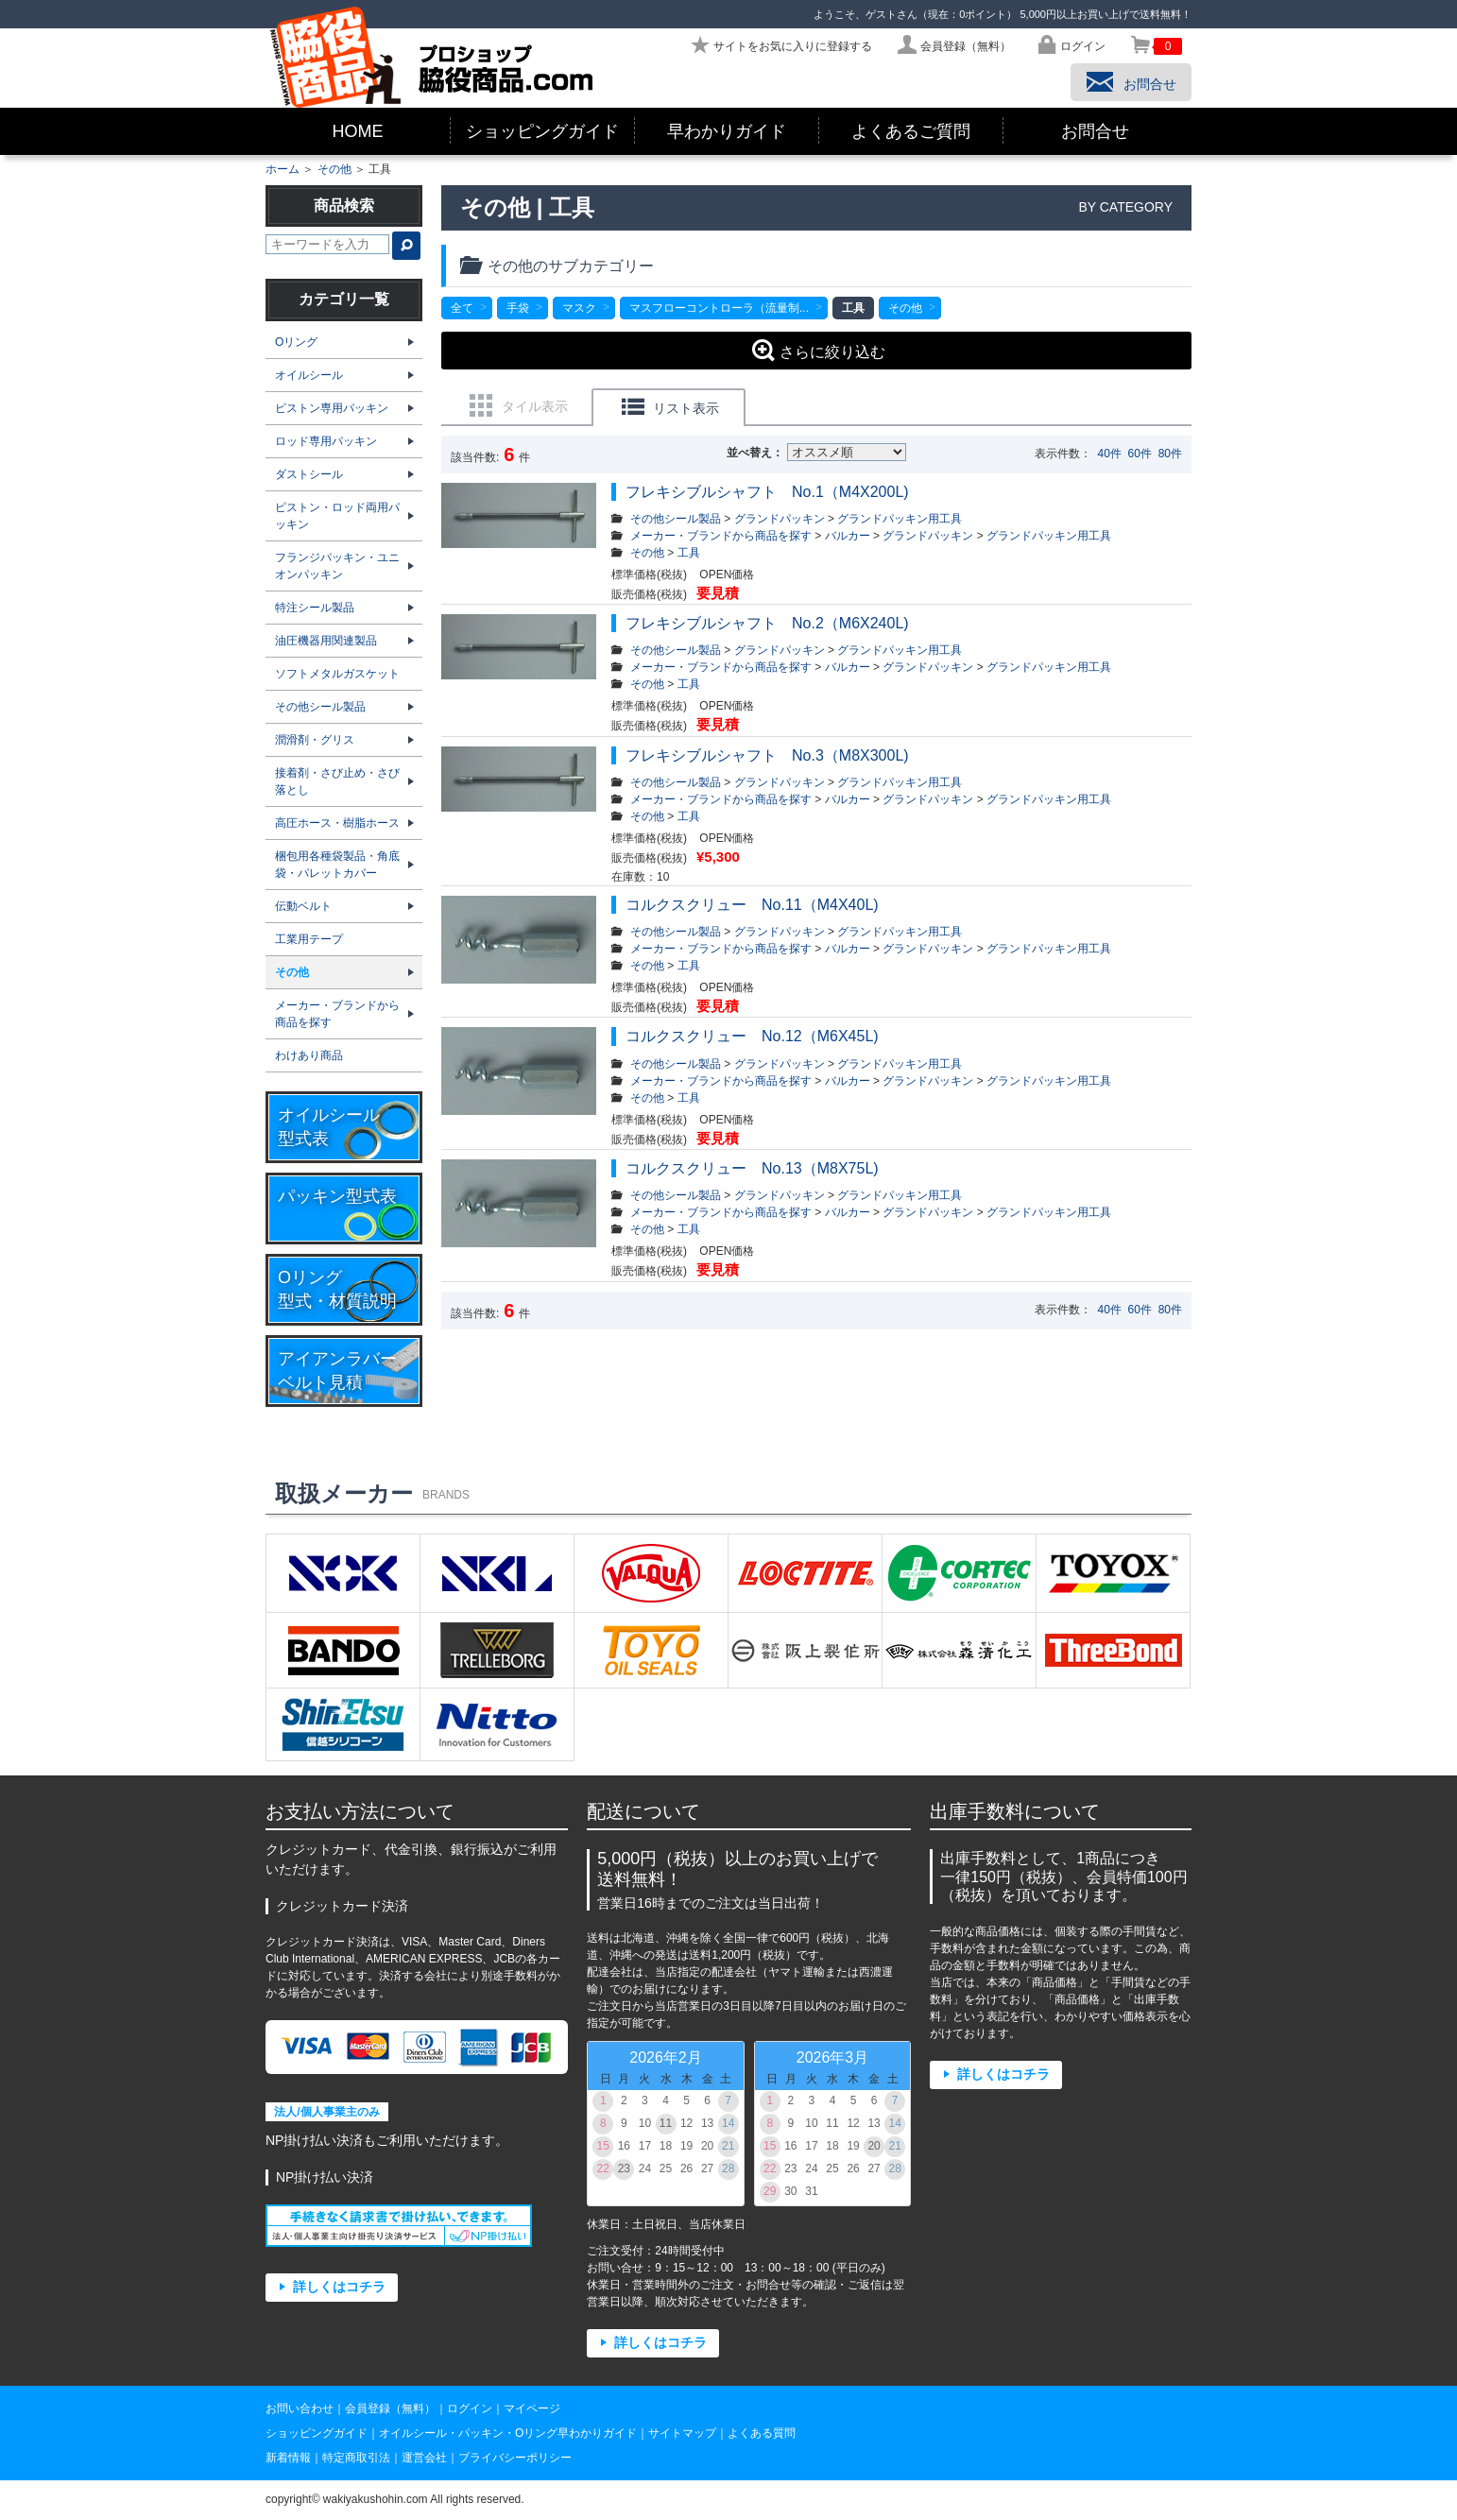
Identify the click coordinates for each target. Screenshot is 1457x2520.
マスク (579, 308)
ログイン (469, 2408)
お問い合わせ (300, 2408)
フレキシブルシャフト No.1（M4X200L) (775, 492)
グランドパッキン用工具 (899, 518)
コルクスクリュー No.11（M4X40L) (752, 905)
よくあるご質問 (910, 131)
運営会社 (424, 2457)
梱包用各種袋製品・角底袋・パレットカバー (337, 864)
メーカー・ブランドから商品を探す (721, 535)
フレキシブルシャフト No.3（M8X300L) (767, 755)
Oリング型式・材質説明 (337, 1289)
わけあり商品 (309, 1055)
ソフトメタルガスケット (337, 673)
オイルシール (309, 375)
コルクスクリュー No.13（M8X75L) (760, 1168)
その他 (334, 169)
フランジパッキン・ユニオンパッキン (337, 566)
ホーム (283, 169)
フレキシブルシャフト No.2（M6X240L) (767, 623)
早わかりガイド (726, 131)
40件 (1110, 453)
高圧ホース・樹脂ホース (337, 823)
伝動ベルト (303, 906)
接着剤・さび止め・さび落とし (337, 781)
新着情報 (288, 2457)
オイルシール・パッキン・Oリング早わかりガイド (508, 2433)
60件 (1140, 453)
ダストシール (309, 474)
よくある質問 (762, 2433)
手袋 (517, 308)
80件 (1170, 453)
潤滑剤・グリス (314, 739)
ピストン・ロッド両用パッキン (337, 516)
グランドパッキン (779, 518)
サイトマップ (682, 2433)
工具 (688, 552)
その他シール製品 (675, 518)
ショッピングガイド (542, 131)
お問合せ (1095, 131)
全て (462, 308)
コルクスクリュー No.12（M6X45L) (752, 1036)
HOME (358, 131)
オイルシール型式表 (329, 1127)
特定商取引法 (356, 2457)
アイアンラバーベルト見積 (337, 1370)
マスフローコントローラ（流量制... (719, 308)
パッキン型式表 (337, 1196)
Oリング (296, 342)
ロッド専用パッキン (326, 441)
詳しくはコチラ (339, 2287)
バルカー (847, 535)
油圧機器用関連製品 (326, 640)
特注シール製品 (314, 607)
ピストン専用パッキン (331, 408)
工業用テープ (309, 939)
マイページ (532, 2408)
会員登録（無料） (390, 2408)
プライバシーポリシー (515, 2457)
